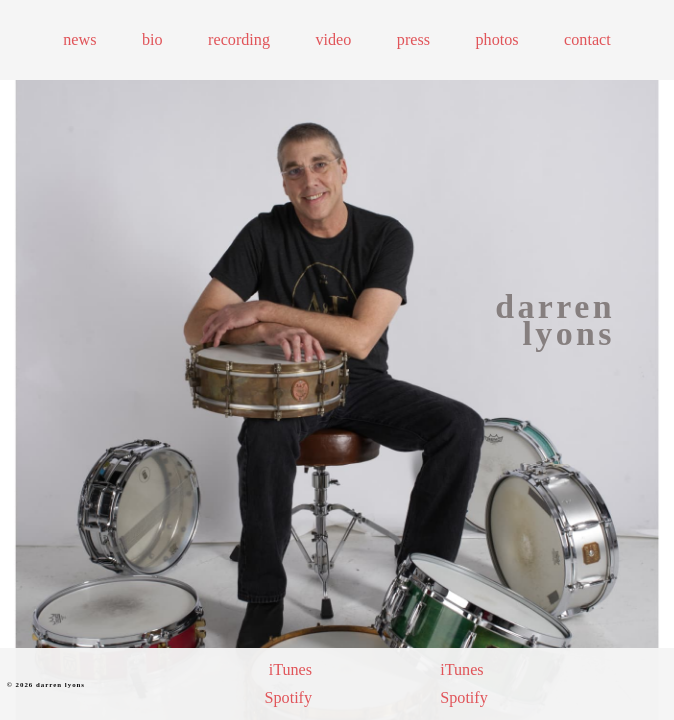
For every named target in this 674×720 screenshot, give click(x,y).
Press (413, 39)
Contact (587, 39)
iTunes (290, 669)
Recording (239, 39)
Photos (497, 39)
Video (333, 39)
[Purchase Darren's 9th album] (350, 684)
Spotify (288, 697)
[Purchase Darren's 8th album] (402, 684)
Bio (152, 39)
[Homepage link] (544, 320)
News (79, 39)
